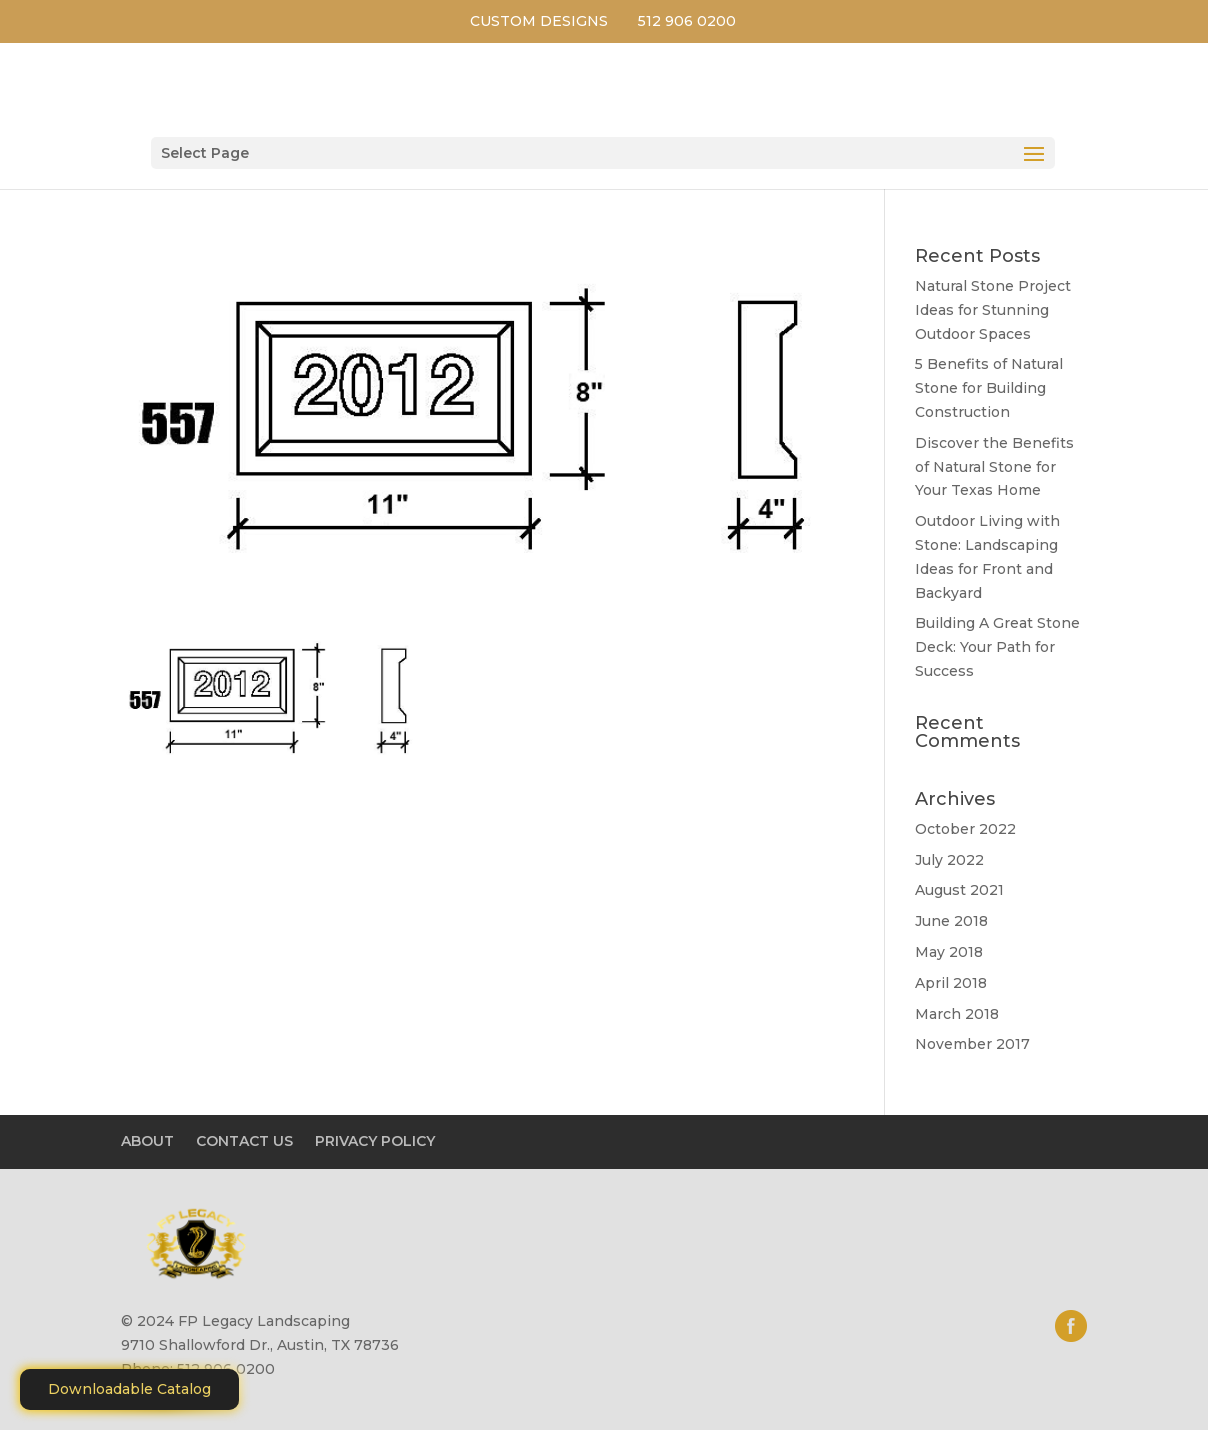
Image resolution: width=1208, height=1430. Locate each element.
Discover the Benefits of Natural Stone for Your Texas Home (994, 467)
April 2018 (951, 983)
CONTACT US (244, 1141)
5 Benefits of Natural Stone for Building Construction (989, 388)
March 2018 (957, 1014)
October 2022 (965, 829)
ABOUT (147, 1141)
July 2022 (949, 860)
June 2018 (951, 921)
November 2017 (972, 1044)
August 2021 (959, 890)
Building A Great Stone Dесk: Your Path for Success (997, 647)
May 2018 (949, 952)
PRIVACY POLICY (375, 1141)
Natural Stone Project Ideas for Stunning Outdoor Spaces (993, 310)
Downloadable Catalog (129, 1389)
